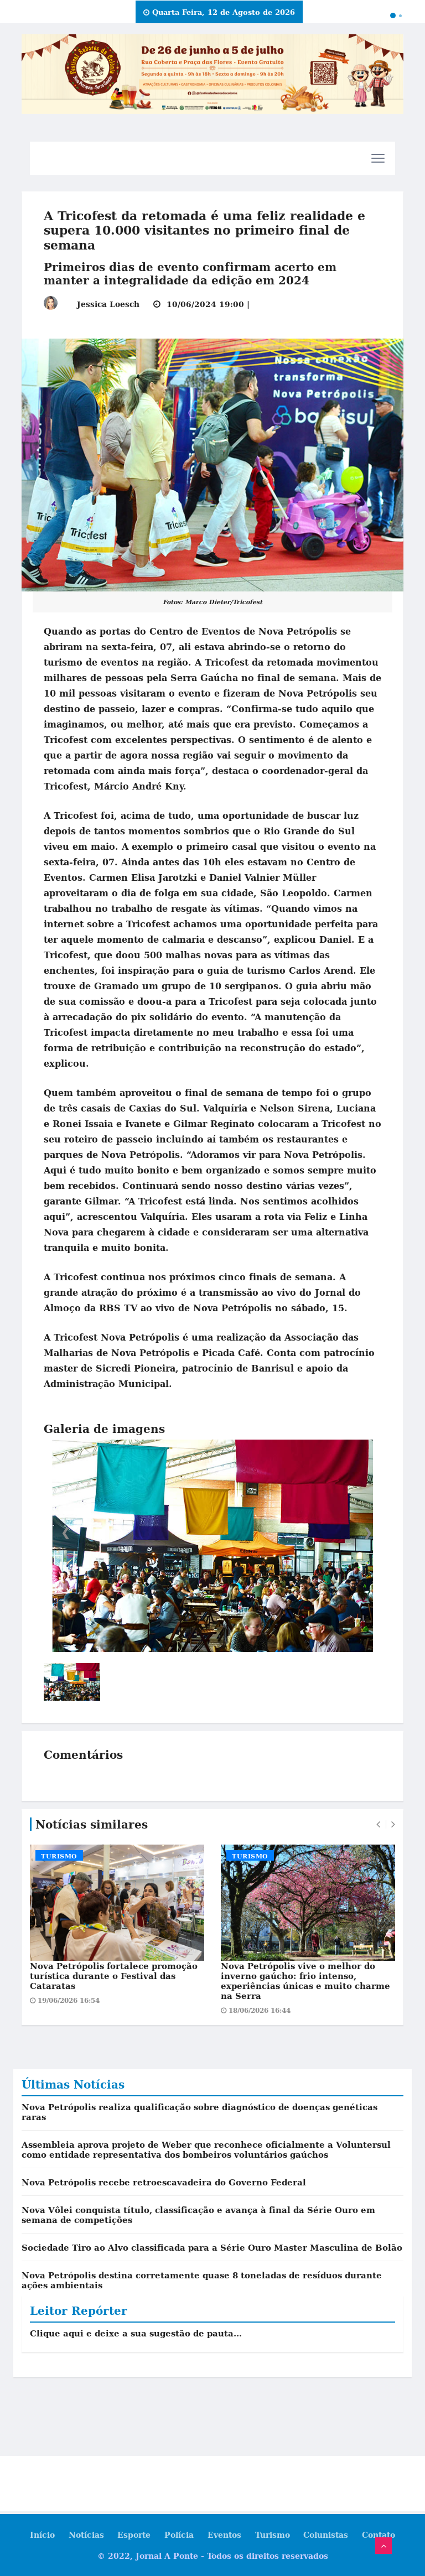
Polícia (179, 2534)
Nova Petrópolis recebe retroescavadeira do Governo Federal (164, 2182)
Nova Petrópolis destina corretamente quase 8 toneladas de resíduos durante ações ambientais (202, 2280)
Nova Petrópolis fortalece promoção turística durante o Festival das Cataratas (114, 1975)
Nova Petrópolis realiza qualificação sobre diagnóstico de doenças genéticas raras (199, 2111)
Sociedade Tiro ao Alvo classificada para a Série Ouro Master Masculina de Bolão (212, 2247)
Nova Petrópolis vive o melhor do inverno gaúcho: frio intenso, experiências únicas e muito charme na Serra (305, 1980)
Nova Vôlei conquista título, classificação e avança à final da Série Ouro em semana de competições (198, 2214)
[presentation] (378, 1824)
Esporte (134, 2534)
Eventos (224, 2534)
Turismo (59, 1856)
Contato (379, 2534)
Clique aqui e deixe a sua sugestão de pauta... (136, 2333)
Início (41, 2534)
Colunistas (326, 2534)
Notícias (85, 2534)
